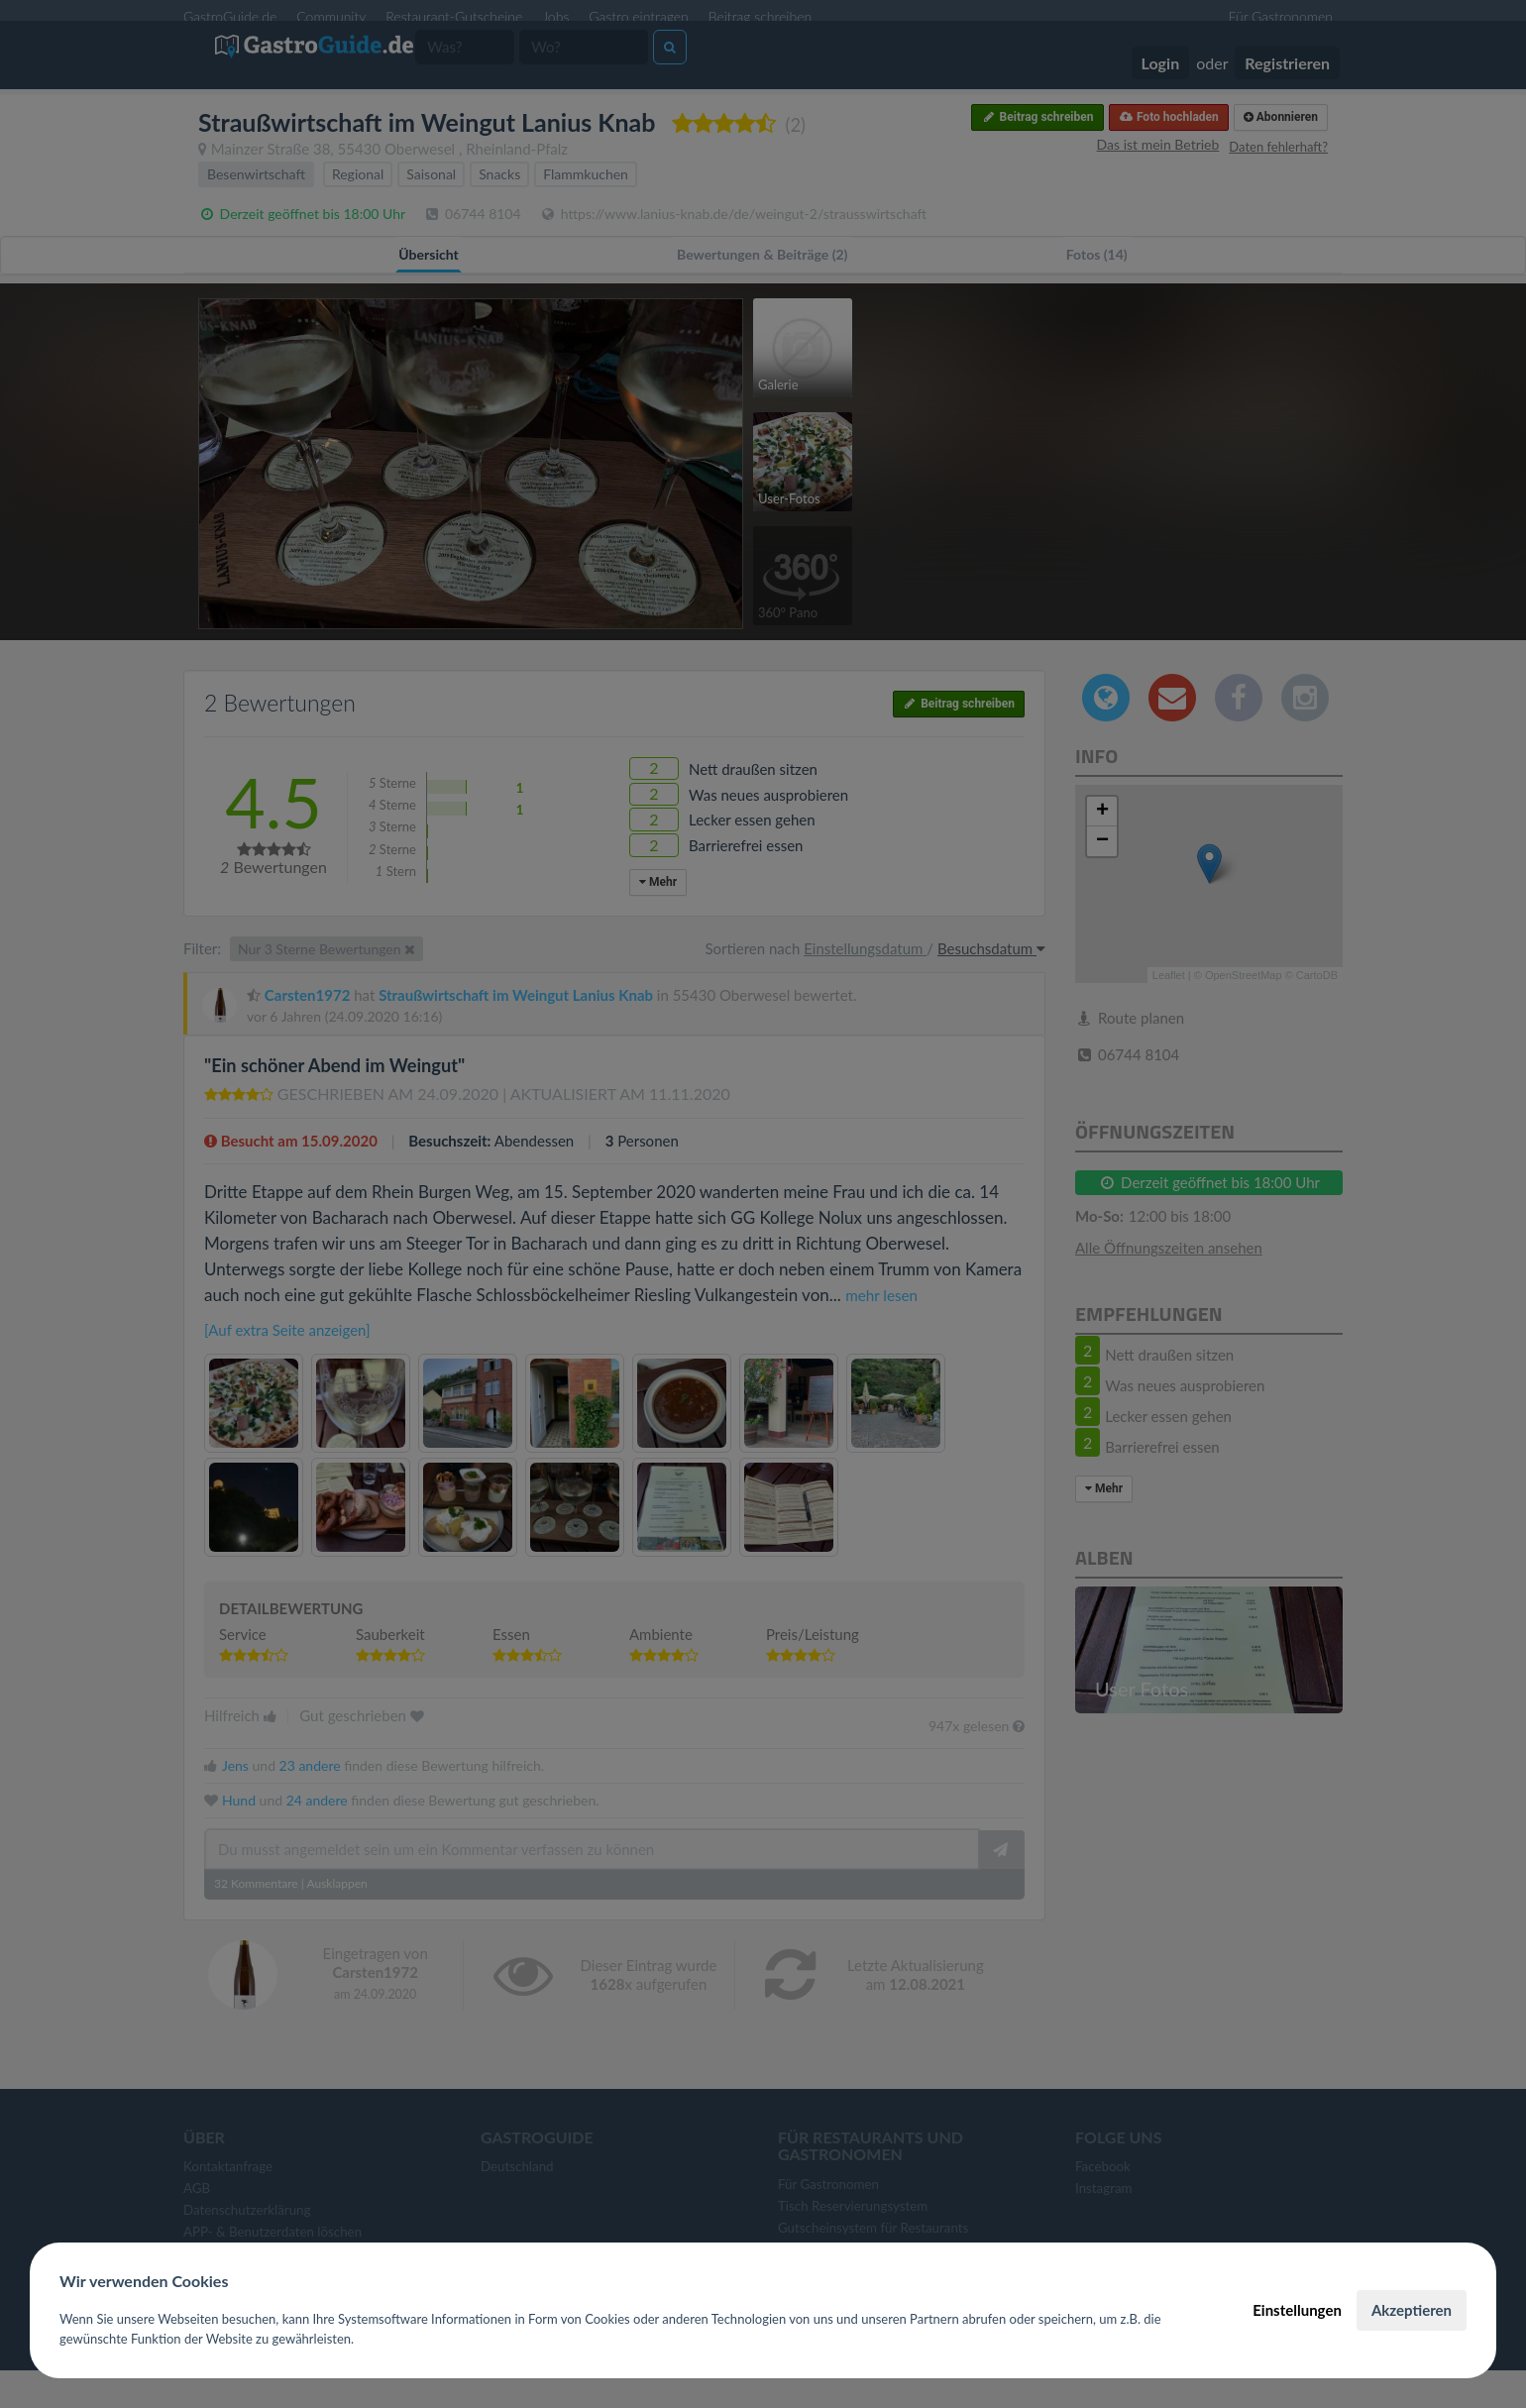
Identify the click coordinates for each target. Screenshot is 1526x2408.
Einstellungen (1297, 2310)
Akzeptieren (1411, 2310)
